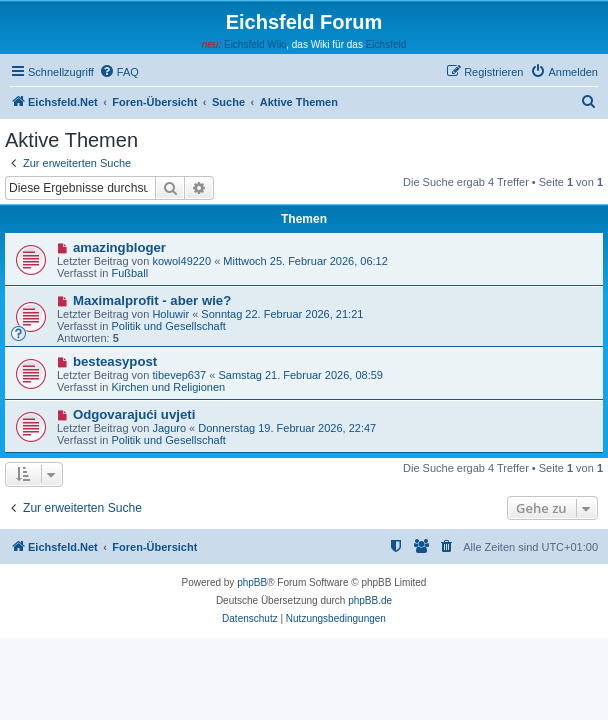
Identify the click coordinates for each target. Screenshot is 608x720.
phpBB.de (370, 600)
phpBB (252, 582)
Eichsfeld (386, 44)
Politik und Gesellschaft (168, 326)
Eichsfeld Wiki (255, 44)
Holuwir (170, 314)
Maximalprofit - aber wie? (152, 300)
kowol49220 (181, 261)
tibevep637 (179, 375)
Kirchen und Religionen (168, 387)
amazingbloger (119, 247)
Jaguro (169, 428)
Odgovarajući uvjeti (134, 414)
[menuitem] (119, 72)
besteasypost (115, 361)
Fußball (129, 273)
